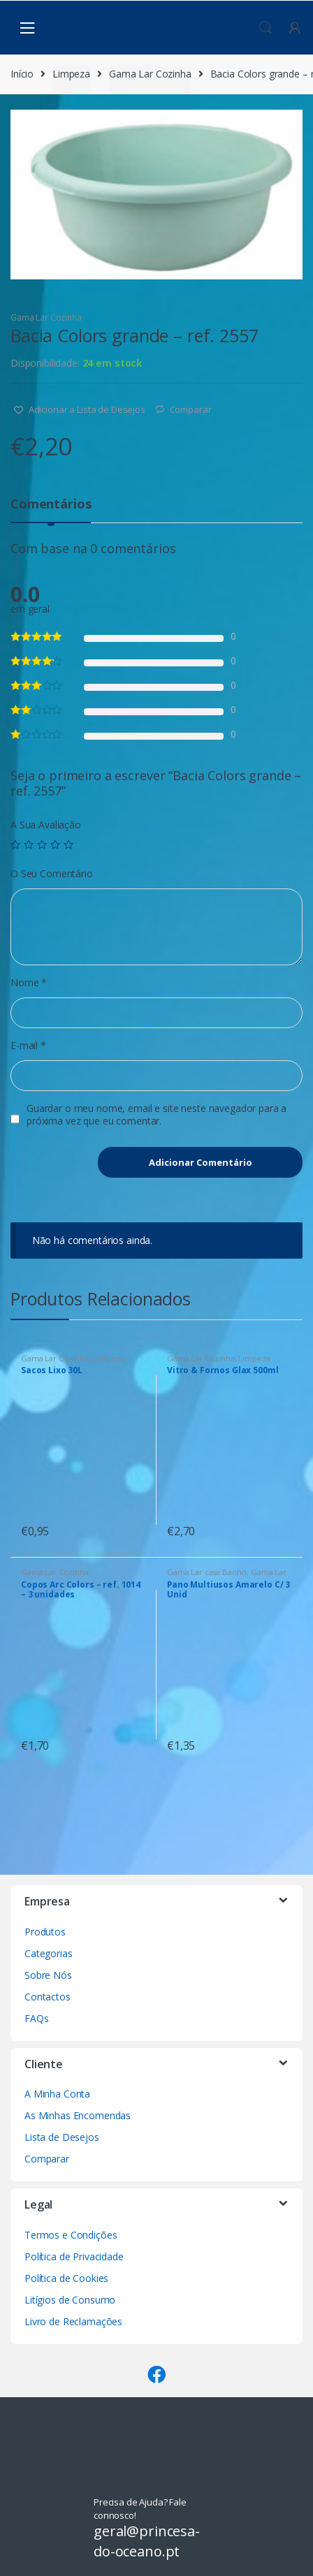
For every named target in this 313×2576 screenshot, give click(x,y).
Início (22, 73)
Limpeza (71, 73)
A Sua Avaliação (45, 825)
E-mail (28, 1045)
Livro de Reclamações (73, 2321)
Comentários (50, 504)
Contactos (47, 1996)
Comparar (191, 409)
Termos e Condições (70, 2234)
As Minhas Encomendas (77, 2115)
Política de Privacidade (74, 2256)
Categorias (48, 1953)
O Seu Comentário (51, 874)
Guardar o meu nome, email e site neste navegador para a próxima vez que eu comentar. (156, 1114)
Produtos (45, 1931)
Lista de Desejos (61, 2137)
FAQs (36, 2018)
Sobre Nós (48, 1975)
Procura (265, 28)
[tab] (50, 509)
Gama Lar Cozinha (150, 73)
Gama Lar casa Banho (207, 1572)
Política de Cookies (66, 2278)
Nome (28, 982)
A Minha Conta (57, 2093)
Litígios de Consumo (69, 2299)
